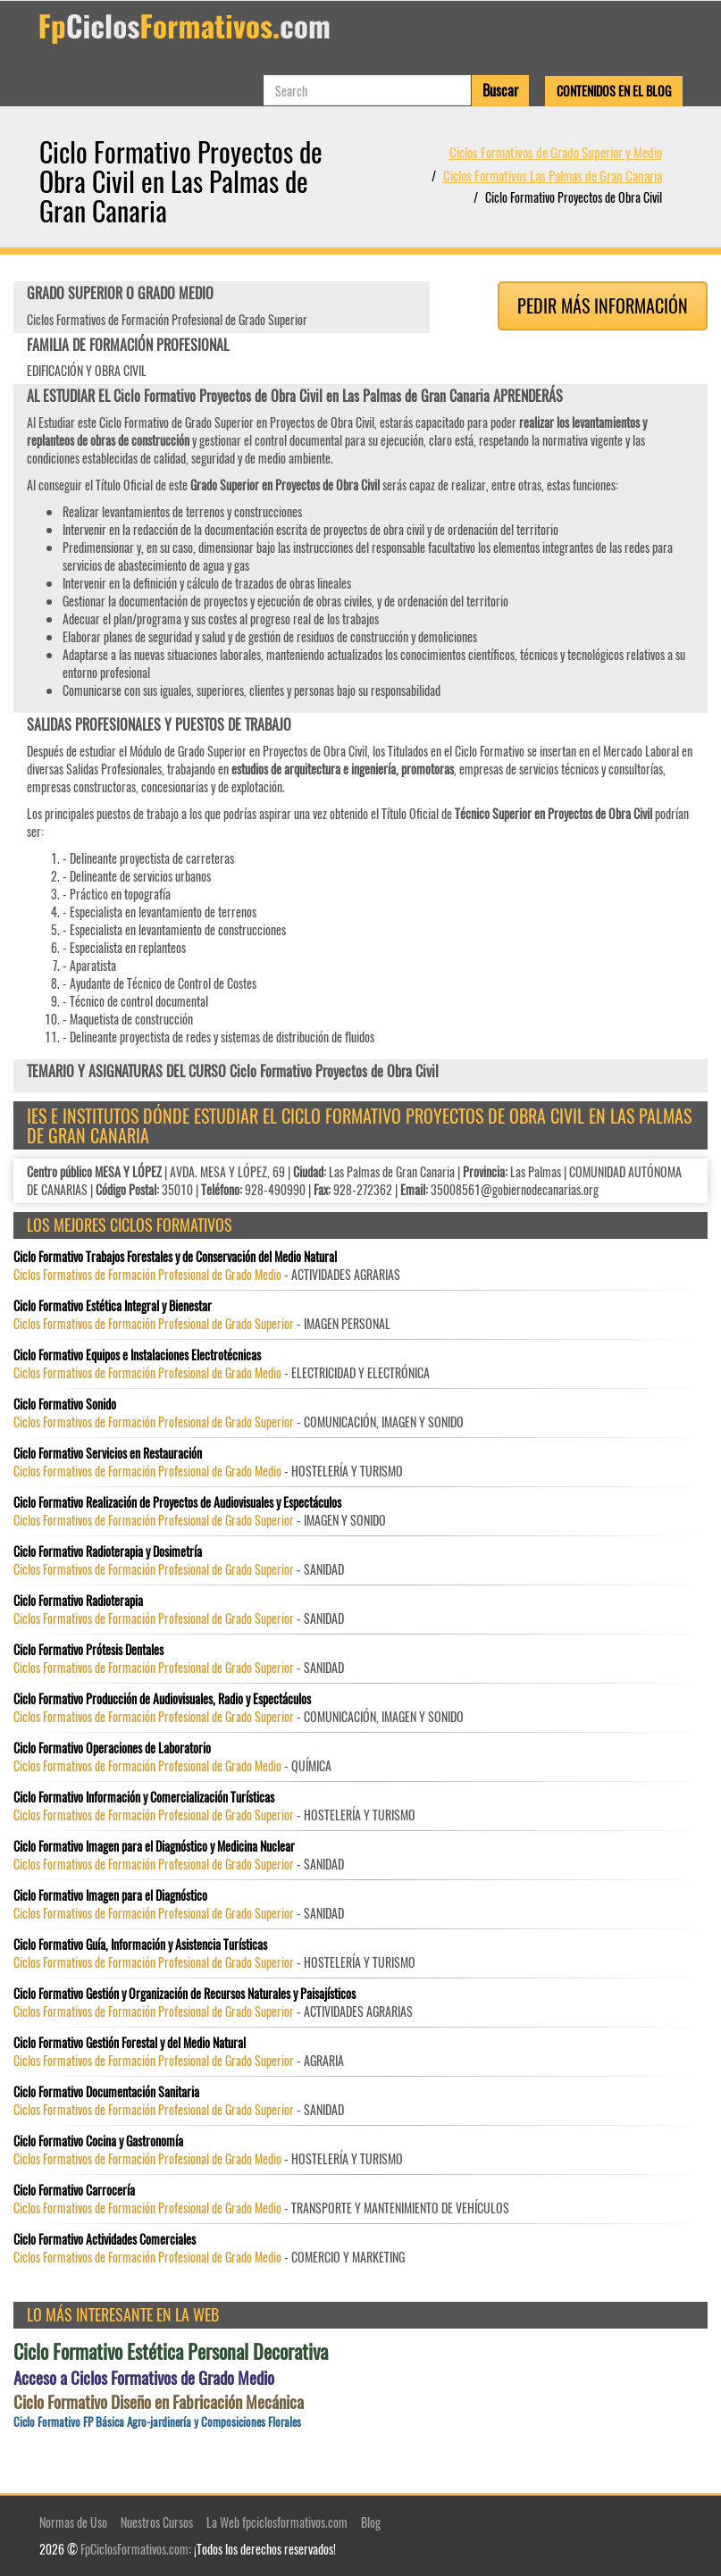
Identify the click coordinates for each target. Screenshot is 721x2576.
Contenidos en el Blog (614, 90)
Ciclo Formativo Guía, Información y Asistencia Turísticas (140, 1944)
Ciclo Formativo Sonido (64, 1404)
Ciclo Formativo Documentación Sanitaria (106, 2092)
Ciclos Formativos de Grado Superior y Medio (555, 152)
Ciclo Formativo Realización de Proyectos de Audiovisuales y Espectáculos (177, 1502)
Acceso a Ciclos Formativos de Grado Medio (143, 2377)
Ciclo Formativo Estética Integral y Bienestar (112, 1306)
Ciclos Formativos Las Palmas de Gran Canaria (552, 175)
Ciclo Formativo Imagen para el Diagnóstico (110, 1895)
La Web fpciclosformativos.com (277, 2522)
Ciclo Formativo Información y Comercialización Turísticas (143, 1797)
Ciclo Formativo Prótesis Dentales (88, 1650)
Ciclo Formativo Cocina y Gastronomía (98, 2141)
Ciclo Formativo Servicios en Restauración (107, 1453)
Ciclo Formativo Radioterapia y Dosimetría (107, 1551)
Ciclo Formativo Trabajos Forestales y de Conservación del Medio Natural (175, 1257)
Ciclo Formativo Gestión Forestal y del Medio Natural (129, 2043)
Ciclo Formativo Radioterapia (78, 1601)
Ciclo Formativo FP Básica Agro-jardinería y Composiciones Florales (157, 2421)
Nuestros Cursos (157, 2522)
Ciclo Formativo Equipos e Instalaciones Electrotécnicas (137, 1355)
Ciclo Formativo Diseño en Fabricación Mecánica (158, 2401)
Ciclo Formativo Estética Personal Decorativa (170, 2351)
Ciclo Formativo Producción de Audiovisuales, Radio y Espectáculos (162, 1699)
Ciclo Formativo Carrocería (74, 2190)
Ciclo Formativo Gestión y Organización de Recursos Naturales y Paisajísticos (184, 1994)
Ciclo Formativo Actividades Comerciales (104, 2239)
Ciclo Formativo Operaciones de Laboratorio (112, 1748)
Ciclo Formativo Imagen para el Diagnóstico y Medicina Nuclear (154, 1846)
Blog (371, 2522)
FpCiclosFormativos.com (134, 2548)
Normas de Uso (73, 2522)
